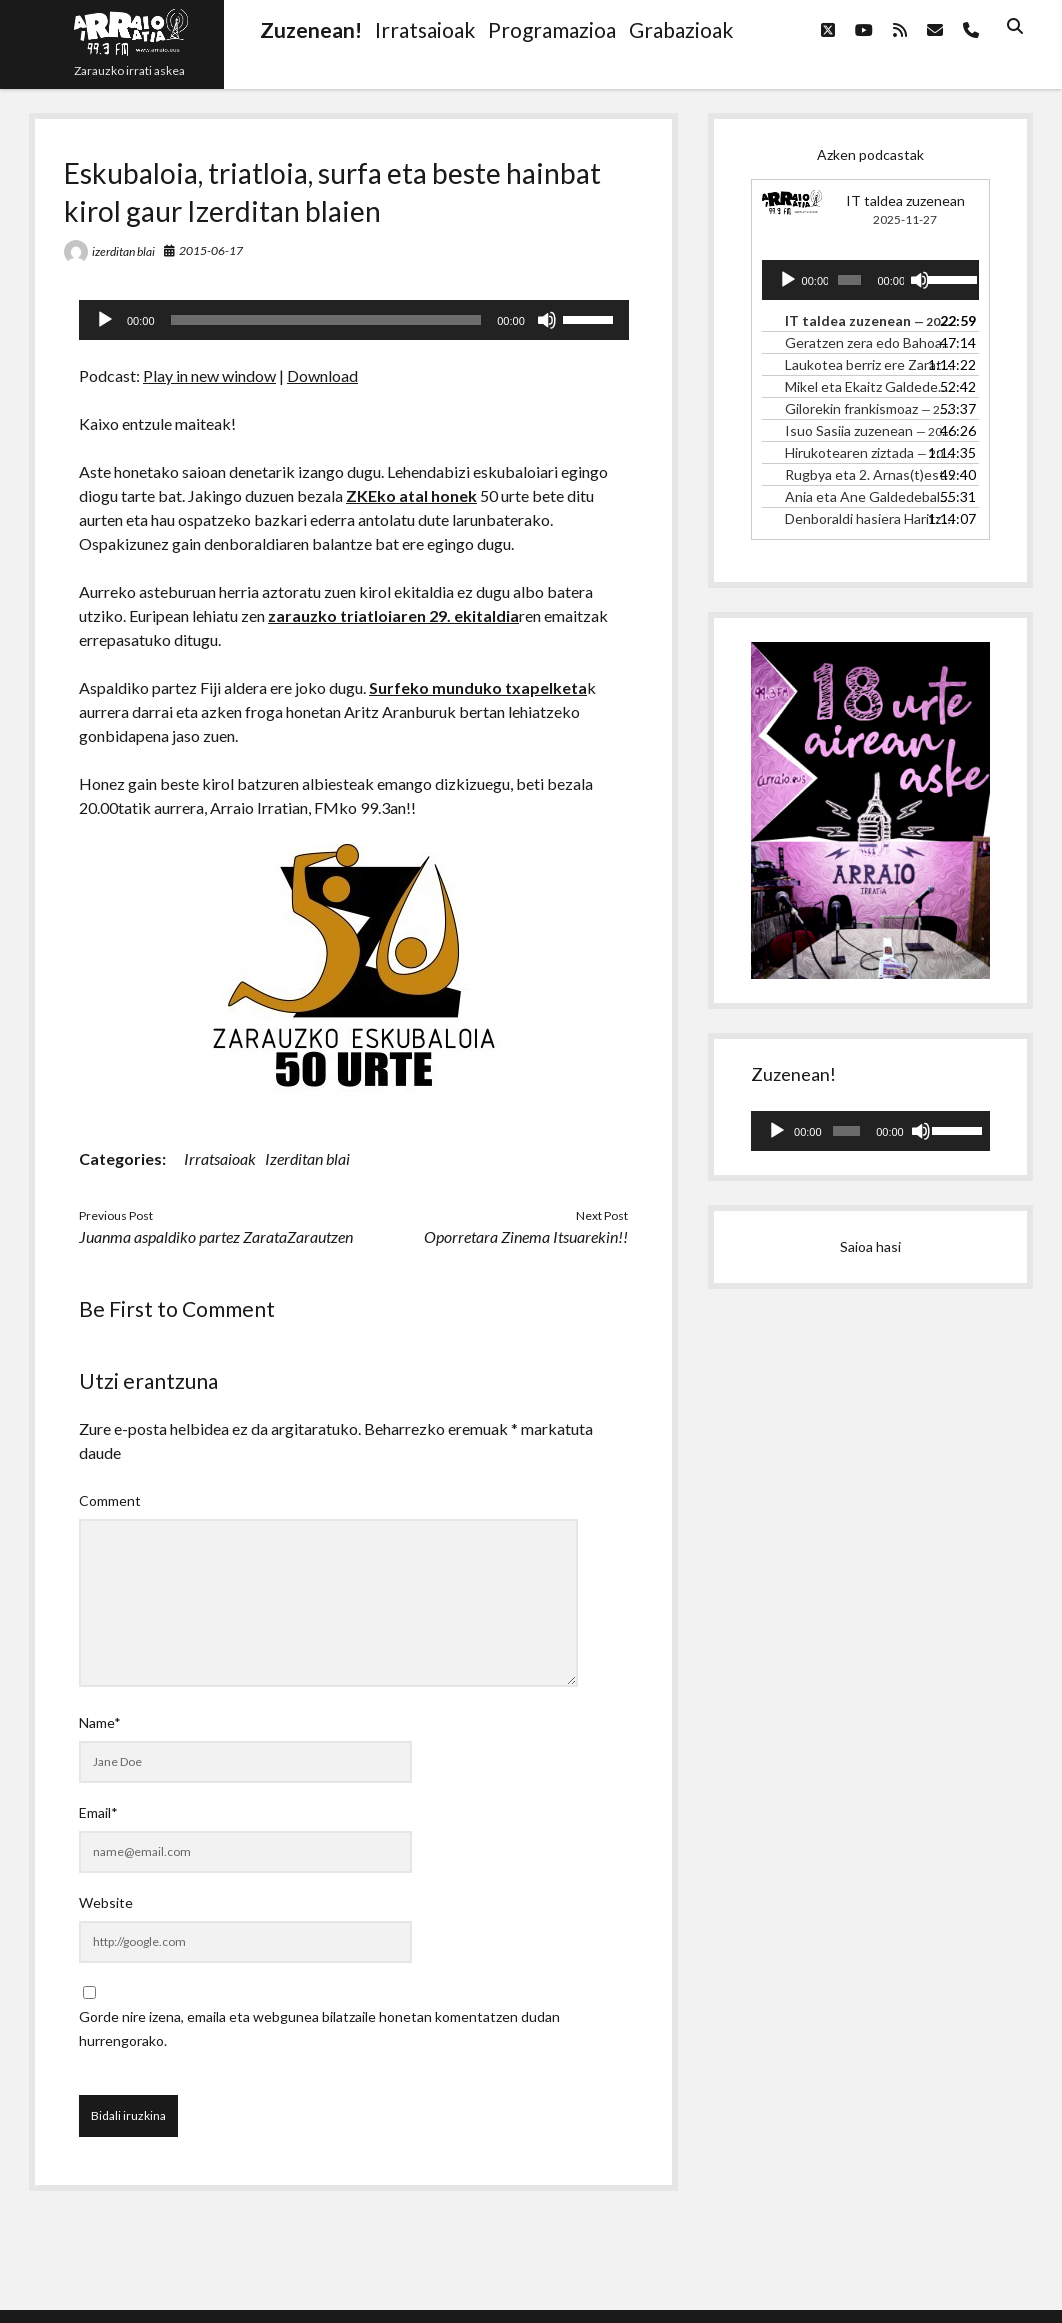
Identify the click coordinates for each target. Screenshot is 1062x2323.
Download (322, 375)
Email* (98, 1812)
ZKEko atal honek (411, 495)
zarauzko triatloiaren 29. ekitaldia (393, 615)
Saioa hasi (870, 1246)
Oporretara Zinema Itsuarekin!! (526, 1236)
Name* (100, 1722)
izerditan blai (123, 251)
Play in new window (209, 375)
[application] (354, 320)
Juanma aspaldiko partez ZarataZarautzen (216, 1236)
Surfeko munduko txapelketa (478, 687)
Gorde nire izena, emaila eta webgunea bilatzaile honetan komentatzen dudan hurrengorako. (319, 2028)
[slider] (326, 320)
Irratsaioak (220, 1158)
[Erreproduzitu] (105, 320)
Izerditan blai (307, 1158)
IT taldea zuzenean (905, 200)
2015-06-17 (211, 250)
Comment (110, 1500)
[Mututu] (547, 320)
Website (106, 1902)
